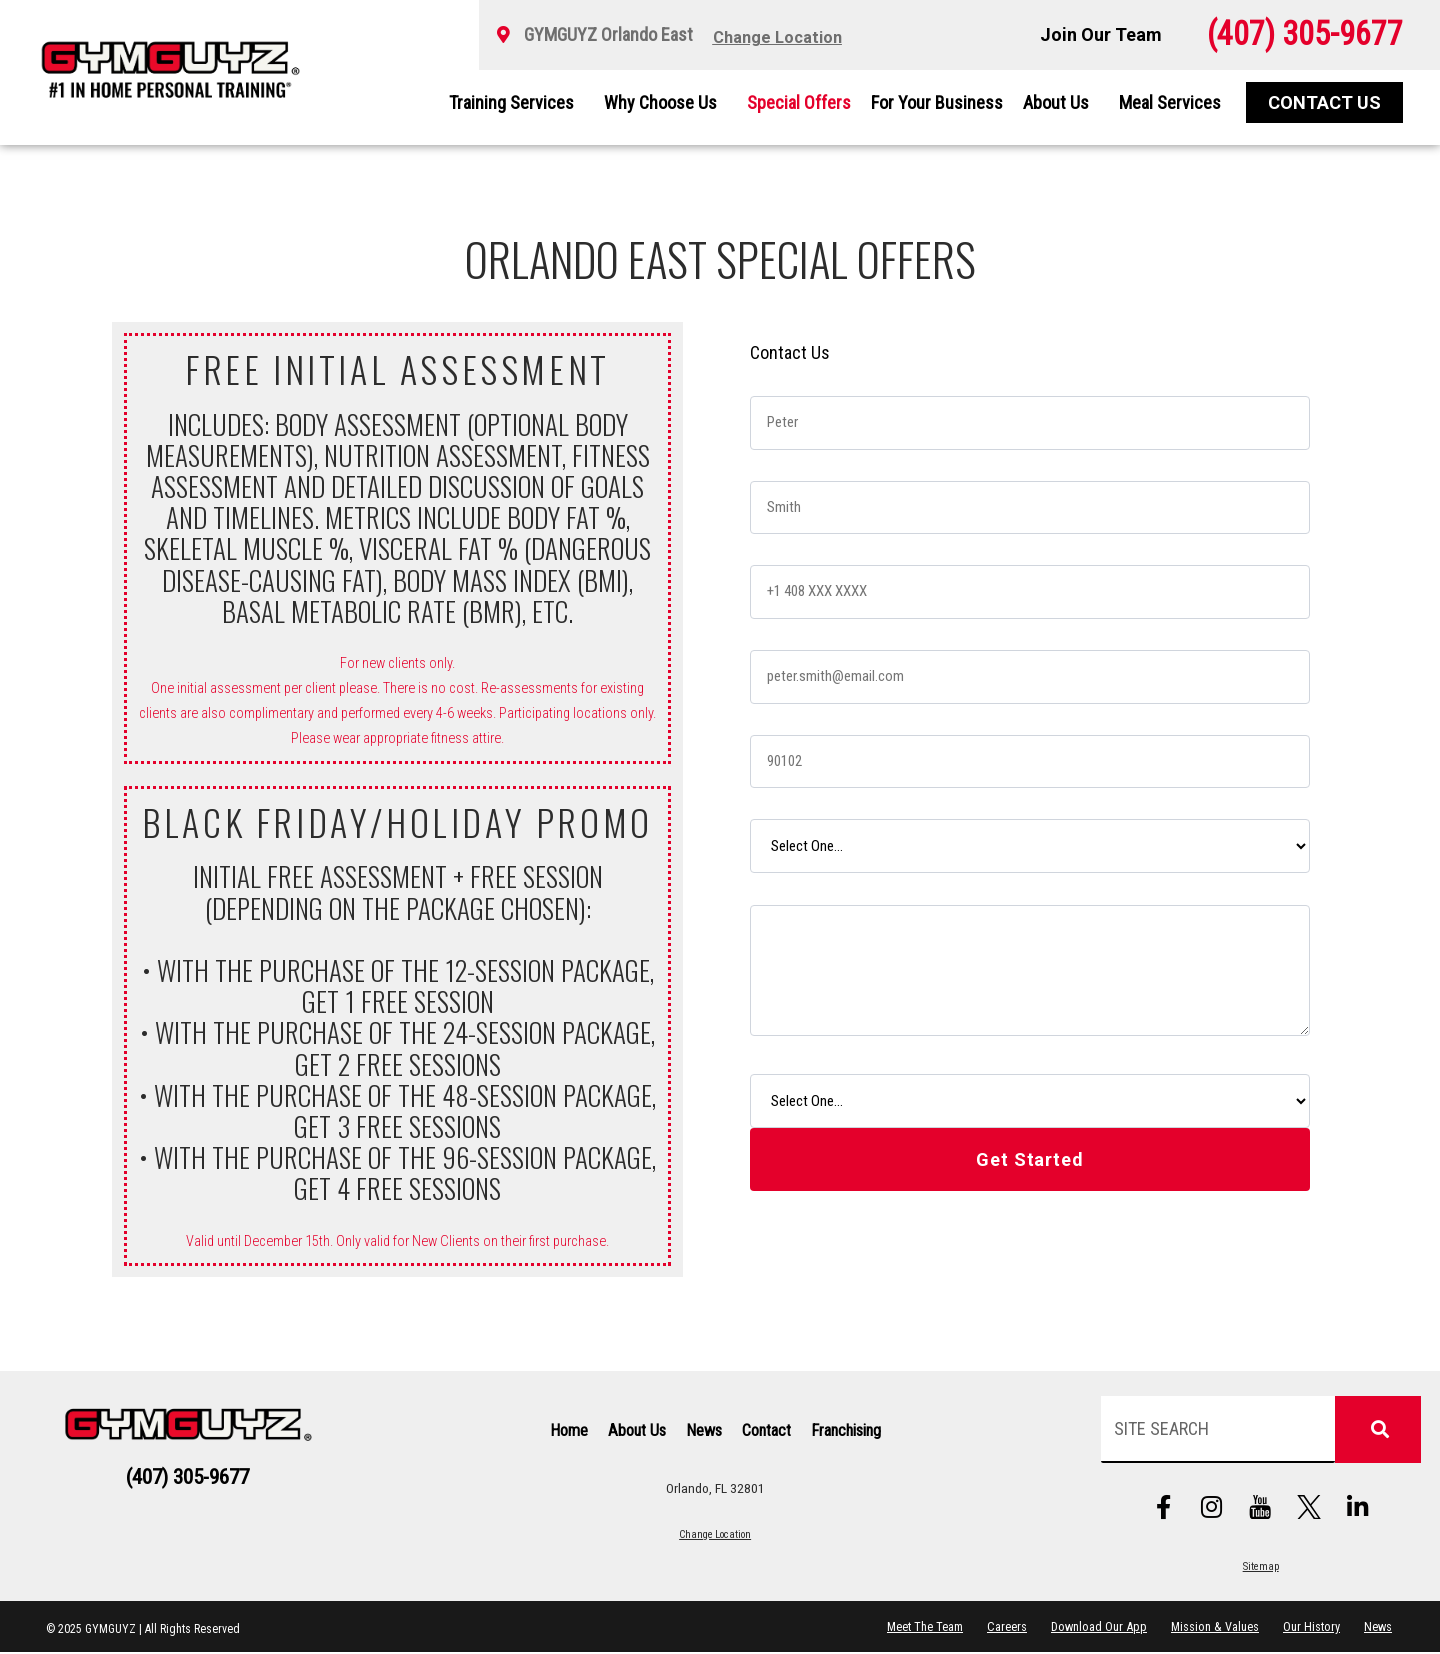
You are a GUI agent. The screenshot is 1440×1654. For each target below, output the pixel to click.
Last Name (789, 462)
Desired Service (806, 800)
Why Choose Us (665, 102)
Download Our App (1096, 1627)
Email (772, 631)
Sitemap (1261, 1567)
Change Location (715, 1534)
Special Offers (799, 102)
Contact (766, 1431)
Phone (775, 546)
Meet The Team (921, 1627)
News (704, 1431)
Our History (1310, 1627)
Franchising (846, 1431)
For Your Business (937, 102)
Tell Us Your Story (811, 885)
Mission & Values (1213, 1627)
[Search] (1377, 1429)
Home (569, 1431)
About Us (1061, 102)
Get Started (1030, 1159)
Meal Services (1170, 102)
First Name (790, 377)
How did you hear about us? (836, 1054)
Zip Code (784, 716)
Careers (1004, 1627)
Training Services (516, 102)
